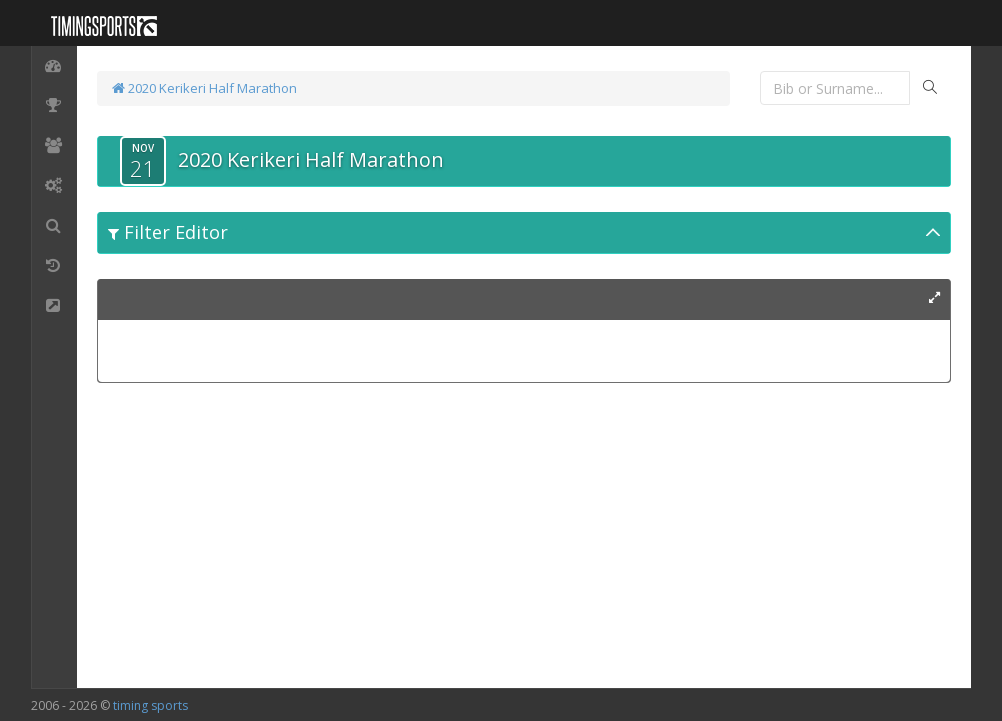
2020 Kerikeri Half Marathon (204, 88)
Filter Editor (168, 232)
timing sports (150, 705)
